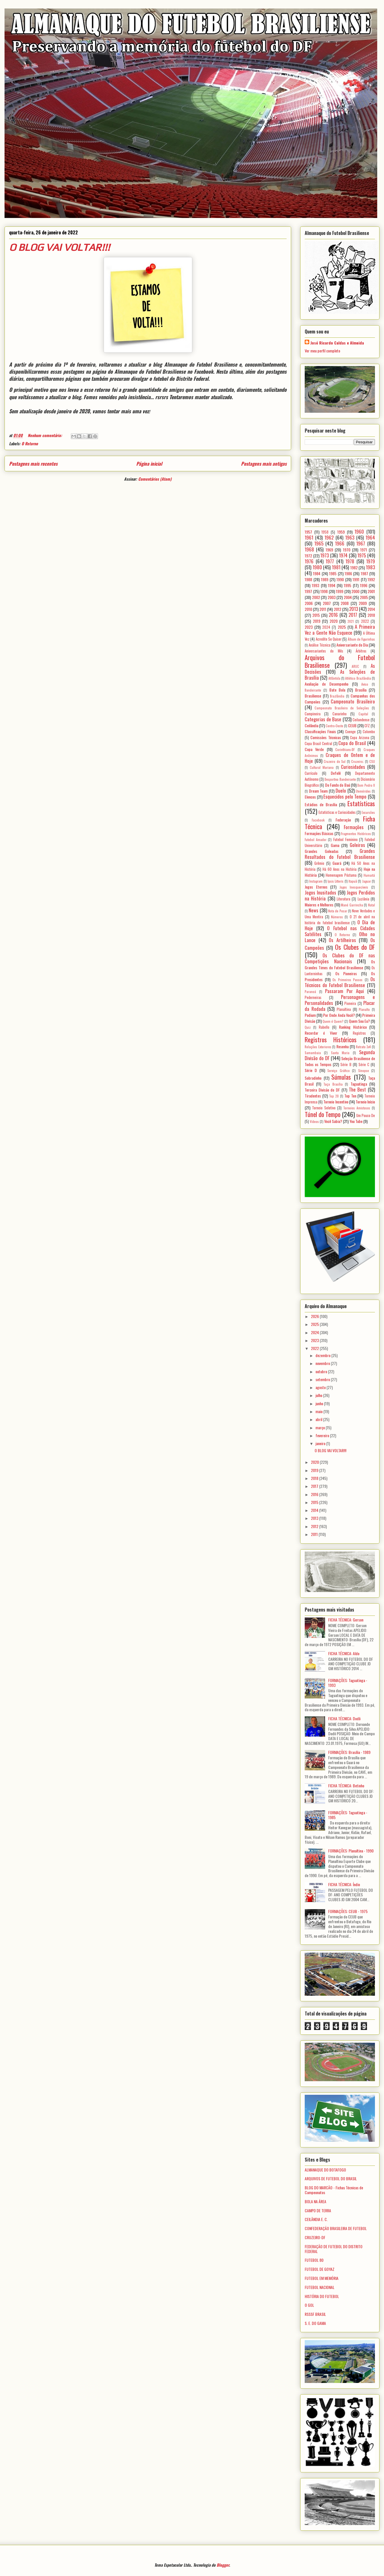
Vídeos (314, 1121)
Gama (335, 845)
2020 (334, 621)
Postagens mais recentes (33, 463)
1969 (329, 550)
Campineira (313, 713)
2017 (353, 614)
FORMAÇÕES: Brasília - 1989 (349, 1752)
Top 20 (334, 1096)
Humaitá (369, 875)
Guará (336, 863)
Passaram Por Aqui (344, 990)
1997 (308, 591)
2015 (316, 615)
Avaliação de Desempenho (326, 684)
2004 (348, 597)
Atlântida (334, 678)
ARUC (355, 666)
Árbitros (361, 651)
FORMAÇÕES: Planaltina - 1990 (351, 1851)
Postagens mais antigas (264, 463)
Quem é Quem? (333, 1021)
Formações (354, 827)
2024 (326, 627)
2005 (364, 597)
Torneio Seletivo (324, 1108)
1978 (349, 561)
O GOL (309, 2305)
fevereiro (322, 1435)
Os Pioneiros (346, 973)
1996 (363, 585)
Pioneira (350, 1003)
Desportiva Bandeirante (340, 779)
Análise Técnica (319, 645)
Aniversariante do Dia (352, 645)
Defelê (336, 773)
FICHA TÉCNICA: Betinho (346, 1785)
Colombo (369, 731)
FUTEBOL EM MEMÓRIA (321, 2278)
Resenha (342, 1046)
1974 (343, 555)
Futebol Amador (316, 839)
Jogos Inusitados (320, 892)
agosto (321, 1387)
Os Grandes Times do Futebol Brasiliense (340, 964)
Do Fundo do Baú (337, 785)
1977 (330, 561)
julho (319, 1395)
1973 (324, 555)
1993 (315, 585)
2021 (350, 621)
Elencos (310, 797)
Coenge (350, 731)
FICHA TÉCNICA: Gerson (345, 1620)
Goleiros (357, 844)
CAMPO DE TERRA (318, 2210)
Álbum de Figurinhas (361, 639)
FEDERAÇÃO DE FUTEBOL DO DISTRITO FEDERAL (333, 2248)
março (320, 1427)
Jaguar (366, 881)
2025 (342, 627)
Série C (364, 1064)
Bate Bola (337, 690)
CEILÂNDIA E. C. (316, 2219)
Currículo (311, 773)
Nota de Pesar (337, 911)
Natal (371, 905)
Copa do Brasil (352, 742)
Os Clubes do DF (355, 946)
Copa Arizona (359, 737)
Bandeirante (313, 690)
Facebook (318, 820)
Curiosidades (353, 766)
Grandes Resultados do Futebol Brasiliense (340, 853)
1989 (324, 579)
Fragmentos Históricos (356, 833)
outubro (321, 1371)
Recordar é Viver (321, 1033)
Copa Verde (314, 749)
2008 (345, 603)
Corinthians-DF (345, 749)
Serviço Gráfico (338, 1070)
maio (319, 1411)
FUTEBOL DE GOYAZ (319, 2269)
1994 (331, 585)
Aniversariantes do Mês (324, 651)
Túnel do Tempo (322, 1114)
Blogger (223, 2565)
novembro (323, 1363)
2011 (322, 609)
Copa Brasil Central (318, 743)
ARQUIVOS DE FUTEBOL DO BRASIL (331, 2178)
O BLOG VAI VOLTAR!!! (59, 247)
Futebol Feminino (345, 839)
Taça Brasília (333, 1084)
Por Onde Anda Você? (339, 1015)
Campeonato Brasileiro (353, 701)
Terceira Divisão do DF (322, 1090)
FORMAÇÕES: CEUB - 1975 (348, 1911)
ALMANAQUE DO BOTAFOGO (325, 2170)
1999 (339, 591)
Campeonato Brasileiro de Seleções (342, 708)
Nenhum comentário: (45, 435)
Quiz (308, 1027)
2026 (315, 1316)
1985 (332, 573)
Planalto (364, 1009)
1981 (336, 567)
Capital (363, 714)
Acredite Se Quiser (329, 639)
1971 (363, 550)
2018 (371, 615)
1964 (370, 537)
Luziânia (363, 899)
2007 (327, 603)
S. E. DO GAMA (315, 2323)
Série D (311, 1070)
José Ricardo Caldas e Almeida (337, 343)
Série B (345, 1064)
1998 (324, 591)
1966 (339, 543)
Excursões (368, 812)
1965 (318, 543)
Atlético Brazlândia (358, 678)
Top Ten (350, 1096)
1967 (360, 543)
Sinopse (363, 1070)
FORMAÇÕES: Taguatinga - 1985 (347, 1814)
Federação (343, 820)
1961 (309, 537)
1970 (346, 550)
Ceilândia (311, 725)
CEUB (352, 725)
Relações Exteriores (318, 1047)
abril (319, 1419)
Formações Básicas (319, 833)
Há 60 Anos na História (340, 869)
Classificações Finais (320, 731)
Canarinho (339, 713)
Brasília (360, 690)
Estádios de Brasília (321, 804)
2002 (316, 597)
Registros (359, 1033)
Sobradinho (313, 1078)
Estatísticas (361, 803)
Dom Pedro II (366, 785)
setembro (323, 1379)
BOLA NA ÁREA (315, 2201)
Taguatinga (359, 1084)
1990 (340, 579)
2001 (371, 591)
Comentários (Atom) (155, 479)
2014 (371, 609)
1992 (371, 579)
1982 (354, 567)
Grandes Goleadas (321, 851)
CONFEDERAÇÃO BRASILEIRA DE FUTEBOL (336, 2228)
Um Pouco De (365, 1115)
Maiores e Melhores (319, 905)
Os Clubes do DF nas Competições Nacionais (340, 958)
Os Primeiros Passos (347, 979)
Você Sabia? (333, 1121)
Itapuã (353, 881)
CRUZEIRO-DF (315, 2237)
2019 (316, 621)
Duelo (341, 790)
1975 (361, 555)
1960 (359, 531)
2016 (333, 614)
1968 (309, 549)
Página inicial (149, 463)
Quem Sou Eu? (359, 1021)
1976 (309, 561)
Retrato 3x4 (363, 1047)
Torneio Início (365, 1102)
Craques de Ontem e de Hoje (340, 757)
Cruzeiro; (357, 761)
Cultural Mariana (322, 767)
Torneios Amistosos (356, 1108)
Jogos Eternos (316, 887)
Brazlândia (337, 696)
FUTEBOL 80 (314, 2260)
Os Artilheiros (342, 939)
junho (319, 1403)
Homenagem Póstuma (341, 875)
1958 (324, 532)
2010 (308, 609)
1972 (308, 556)
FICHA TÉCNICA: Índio (344, 1884)
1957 (308, 532)
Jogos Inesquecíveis (354, 887)
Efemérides (363, 791)
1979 (370, 561)
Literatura (343, 899)
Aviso (364, 684)
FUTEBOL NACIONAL (319, 2287)
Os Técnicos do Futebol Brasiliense (340, 982)
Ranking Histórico (353, 1027)
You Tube (355, 1121)
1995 (347, 585)
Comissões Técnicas (325, 737)
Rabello (324, 1027)
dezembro (323, 1355)
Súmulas (341, 1076)
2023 (309, 627)
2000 (355, 591)
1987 (364, 573)
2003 (332, 597)
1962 (329, 537)
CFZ (367, 725)
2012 (337, 609)
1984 (316, 573)
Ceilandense (361, 719)
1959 (341, 532)
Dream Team (318, 791)
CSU (372, 761)
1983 (370, 567)
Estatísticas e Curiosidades (337, 812)
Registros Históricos (331, 1039)
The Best (357, 1089)
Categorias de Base (323, 719)
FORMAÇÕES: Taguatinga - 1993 (347, 1682)
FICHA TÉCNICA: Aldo (343, 1653)
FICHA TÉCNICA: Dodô (344, 1718)
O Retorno (30, 443)
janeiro (320, 1443)
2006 (309, 603)
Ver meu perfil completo (322, 351)
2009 (363, 603)
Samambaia (313, 1052)
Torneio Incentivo (335, 1102)
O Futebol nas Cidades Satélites (340, 931)
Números (337, 917)
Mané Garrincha (352, 905)
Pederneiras (313, 997)
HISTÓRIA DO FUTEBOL (322, 2296)
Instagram (316, 881)
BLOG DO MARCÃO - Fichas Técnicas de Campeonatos (334, 2190)
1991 (356, 579)
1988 (308, 579)
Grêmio (319, 863)
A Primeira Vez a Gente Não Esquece (340, 629)
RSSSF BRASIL (315, 2314)
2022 (365, 621)
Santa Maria (340, 1052)
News (313, 910)
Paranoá (310, 991)
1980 (317, 567)
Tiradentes (313, 1096)
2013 (353, 608)
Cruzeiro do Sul (334, 761)
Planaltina (344, 1009)
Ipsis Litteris (336, 881)
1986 (348, 573)
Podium (310, 1015)
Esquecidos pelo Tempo (344, 796)
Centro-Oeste (334, 726)
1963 (349, 537)
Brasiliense (313, 696)
